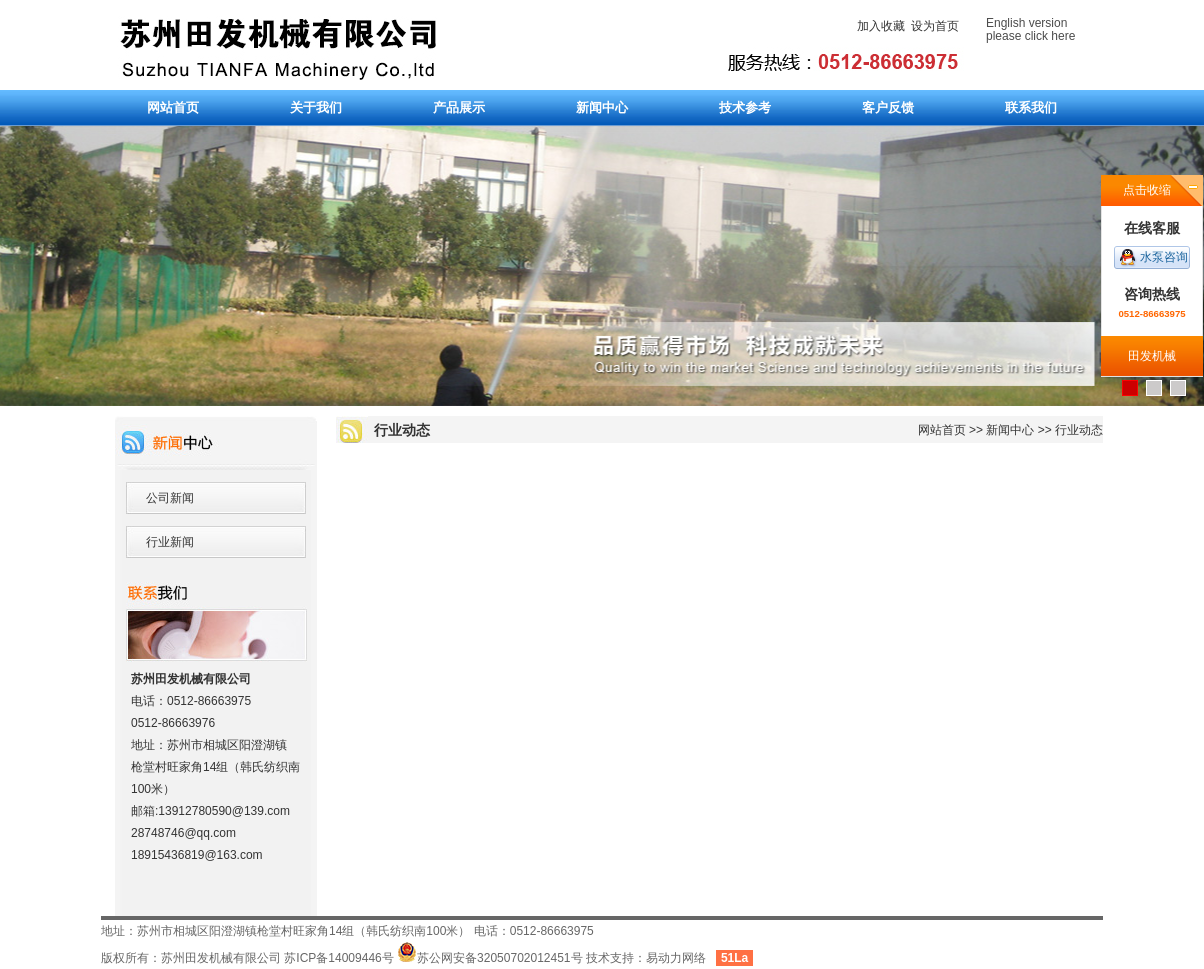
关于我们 (316, 107)
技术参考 (745, 107)
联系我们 (1031, 107)
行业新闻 (170, 542)
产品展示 (459, 107)
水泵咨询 (1164, 257)
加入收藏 (881, 26)
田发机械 (1152, 356)
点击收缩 (1147, 190)
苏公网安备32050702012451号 (489, 958)
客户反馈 (888, 107)
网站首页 (173, 107)
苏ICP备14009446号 (338, 958)
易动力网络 (676, 958)
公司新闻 (170, 498)
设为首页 (935, 26)
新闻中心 (602, 107)
